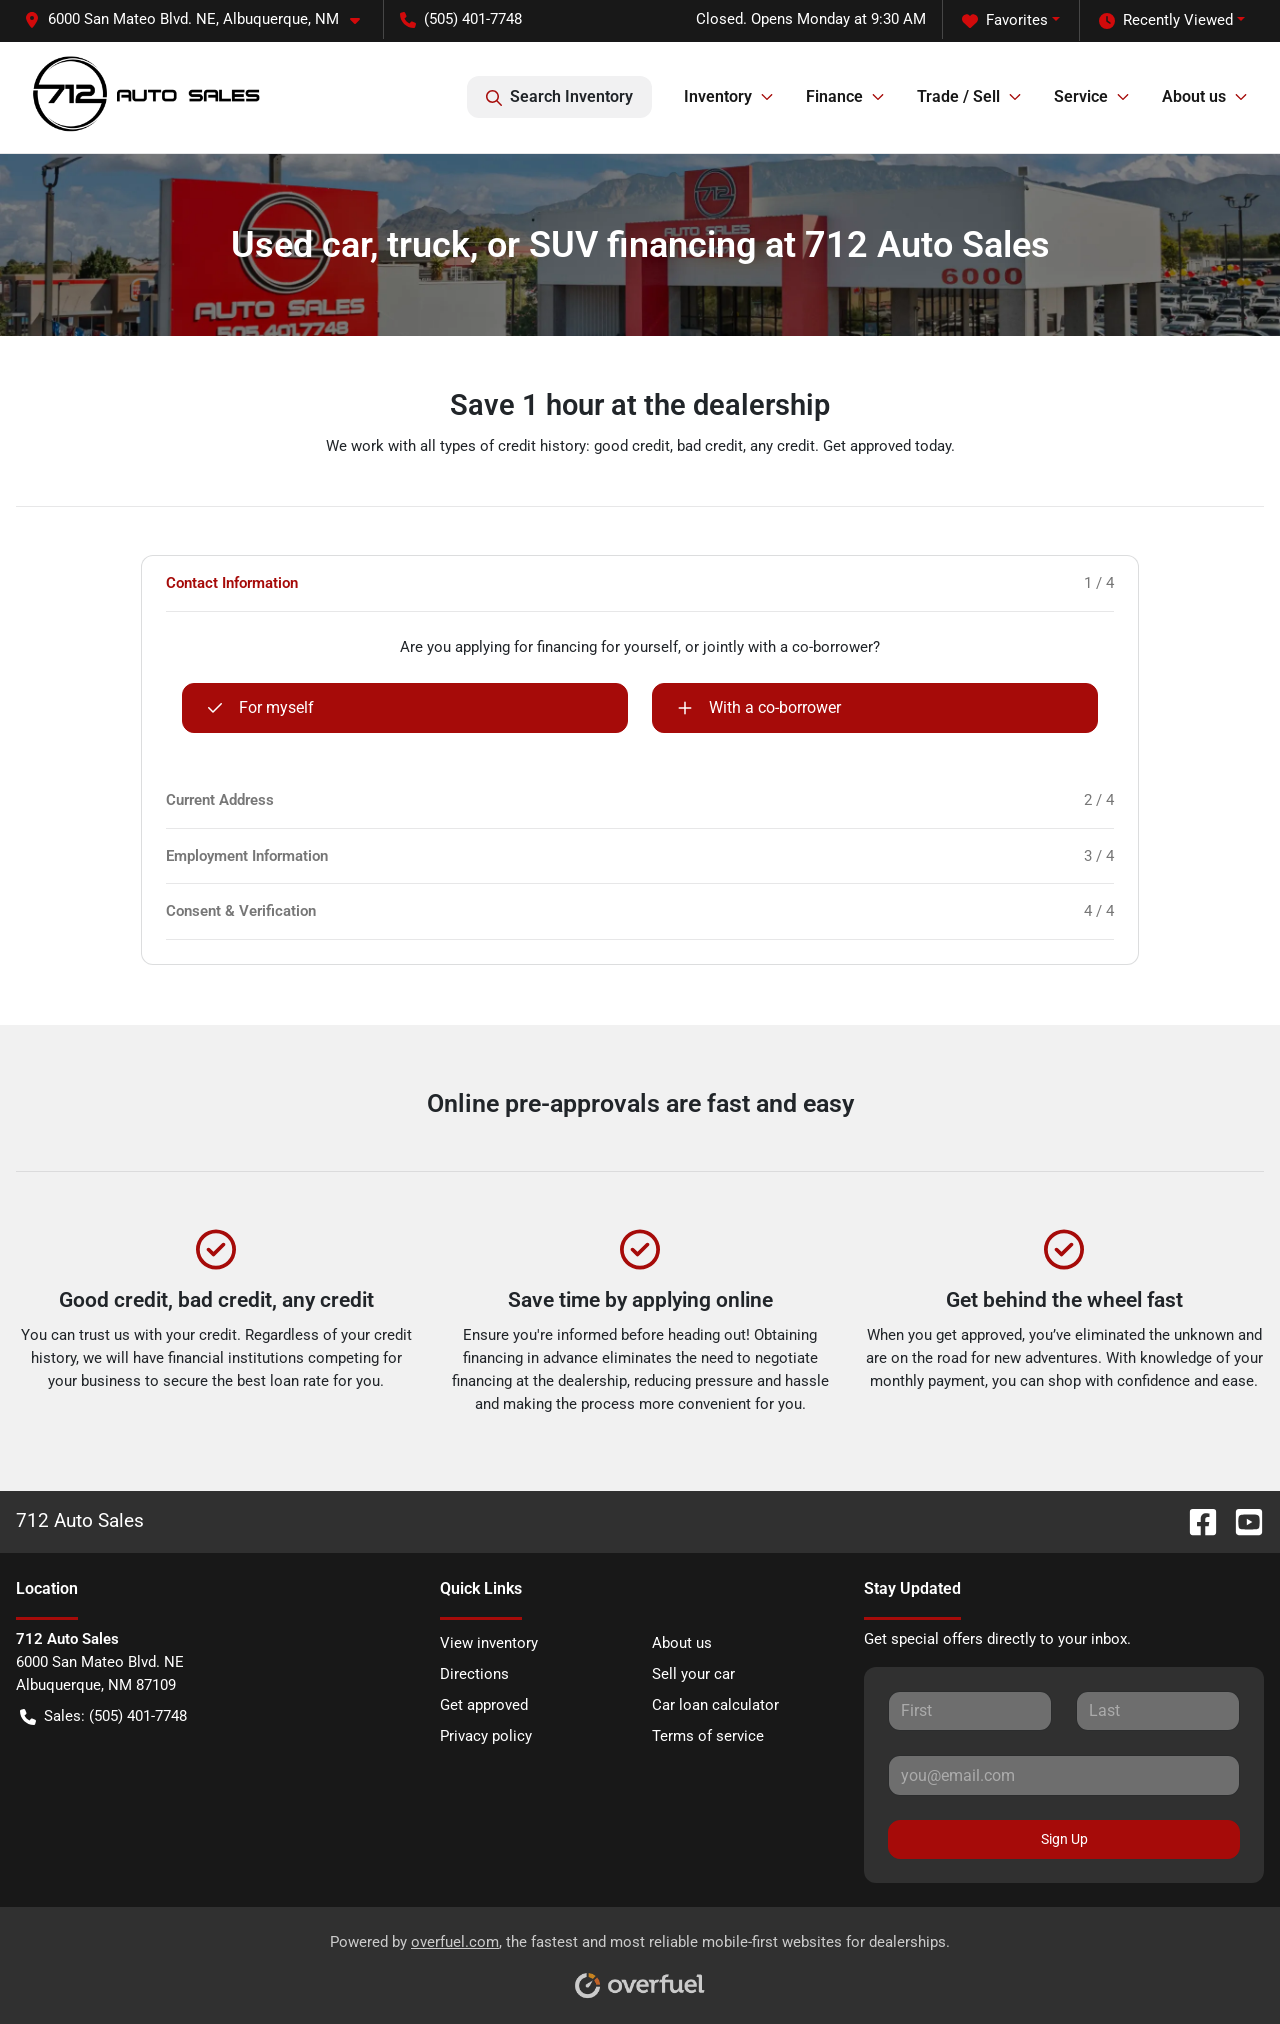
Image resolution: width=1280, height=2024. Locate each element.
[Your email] (1064, 1775)
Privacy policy (486, 1736)
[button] (200, 19)
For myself (260, 708)
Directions (474, 1674)
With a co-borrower (759, 708)
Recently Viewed (1166, 20)
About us (682, 1643)
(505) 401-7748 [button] (461, 19)
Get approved (484, 1705)
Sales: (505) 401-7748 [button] (103, 1716)
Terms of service (708, 1736)
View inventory (489, 1643)
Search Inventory (559, 97)
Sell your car (693, 1674)
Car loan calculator (715, 1705)
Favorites (1005, 20)
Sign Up (1064, 1839)
